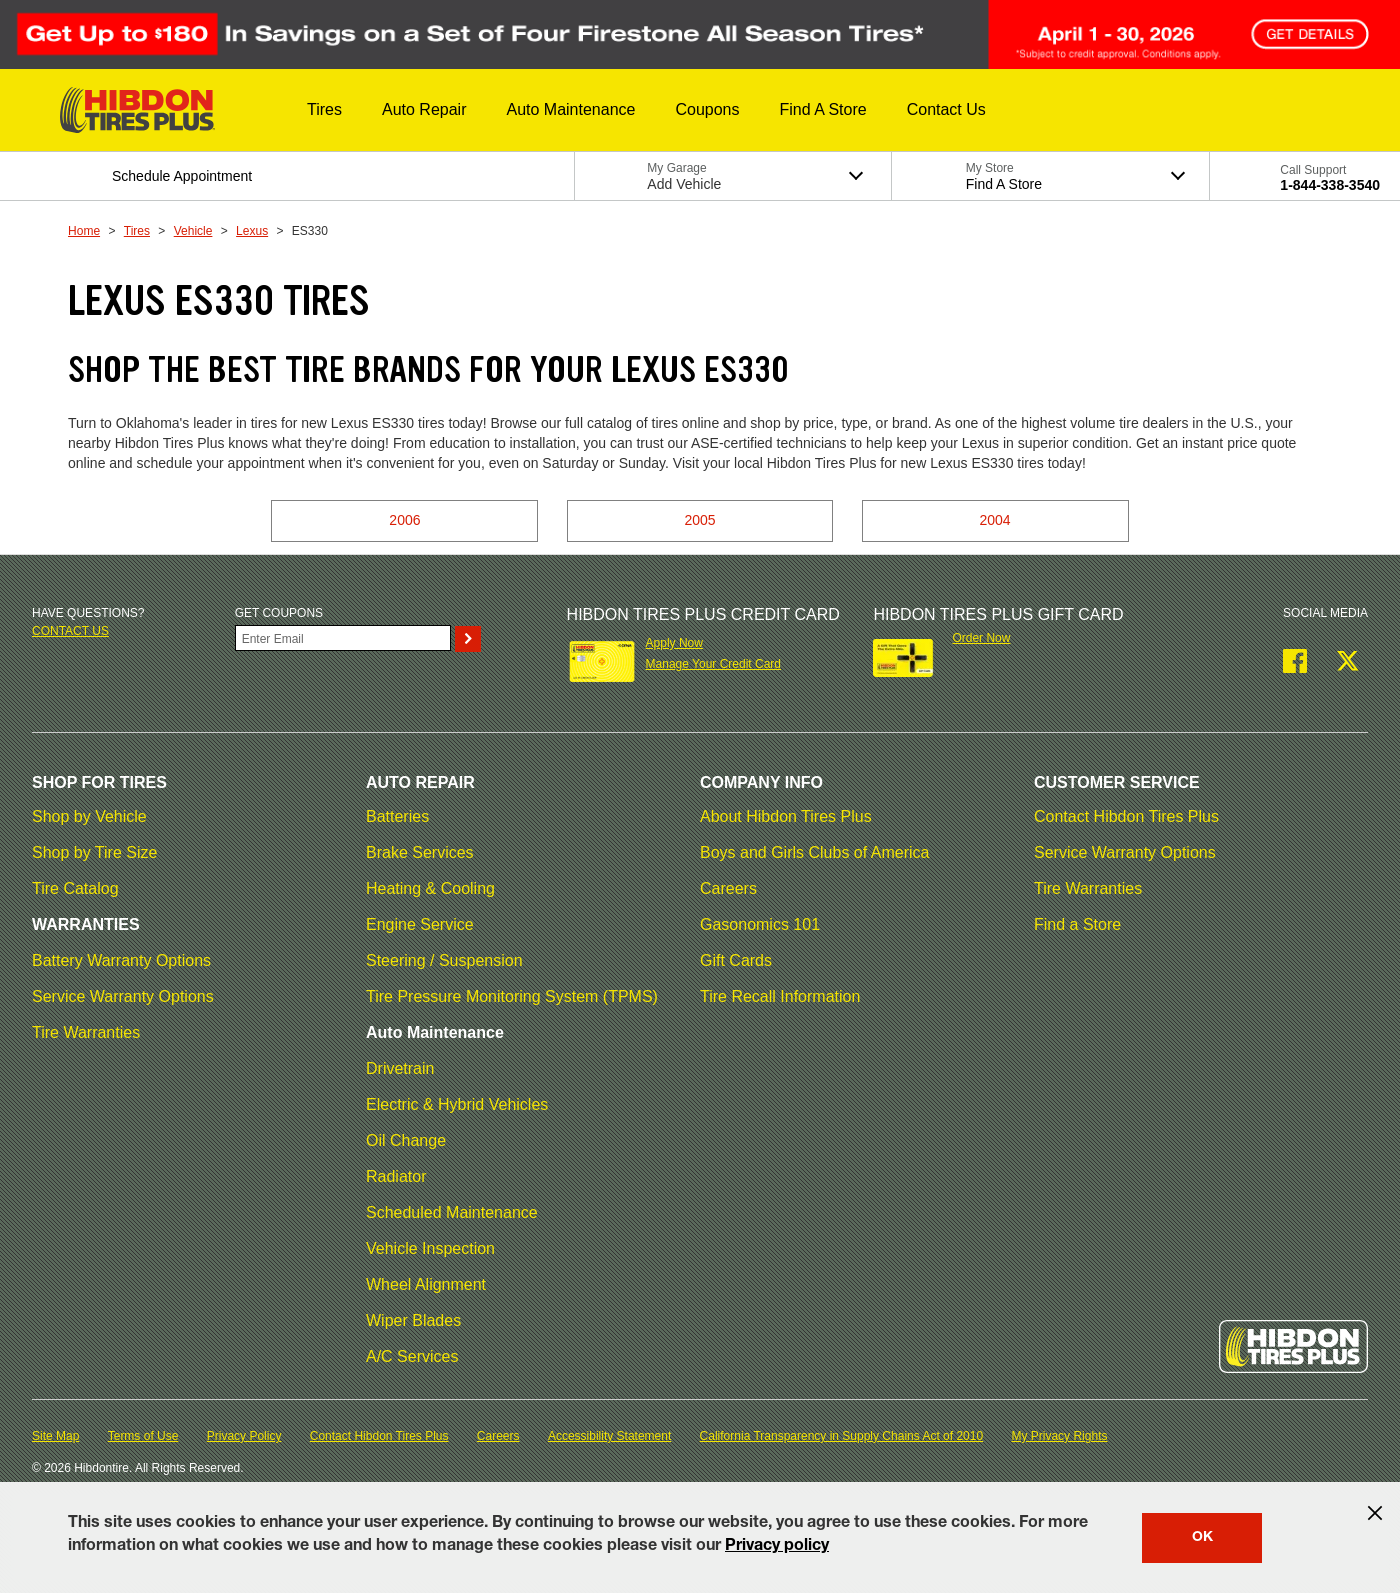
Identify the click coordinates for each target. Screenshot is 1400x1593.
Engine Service (420, 924)
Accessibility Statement (609, 1436)
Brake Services (420, 852)
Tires (137, 231)
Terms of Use (143, 1436)
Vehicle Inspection (430, 1248)
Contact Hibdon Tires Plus (1126, 816)
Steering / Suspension (444, 960)
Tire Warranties (86, 1032)
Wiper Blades (413, 1320)
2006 (404, 520)
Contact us (70, 631)
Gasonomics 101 (760, 924)
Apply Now (674, 643)
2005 (699, 520)
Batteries (397, 816)
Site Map (55, 1436)
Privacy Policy (244, 1436)
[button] (324, 110)
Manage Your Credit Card (713, 664)
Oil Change (406, 1140)
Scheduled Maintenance (452, 1212)
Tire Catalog (75, 888)
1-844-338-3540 (1330, 185)
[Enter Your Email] (343, 638)
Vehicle (193, 231)
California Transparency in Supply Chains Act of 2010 (842, 1436)
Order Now (981, 638)
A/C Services (412, 1356)
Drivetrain (400, 1068)
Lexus (252, 231)
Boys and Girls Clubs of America (814, 852)
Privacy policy (777, 1547)
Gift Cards (736, 960)
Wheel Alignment (426, 1284)
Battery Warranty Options (121, 960)
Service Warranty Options (123, 996)
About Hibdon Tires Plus (786, 816)
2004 (995, 520)
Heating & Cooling (430, 888)
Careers (728, 888)
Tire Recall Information (780, 996)
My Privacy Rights (1059, 1436)
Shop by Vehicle (89, 816)
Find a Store (1077, 924)
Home (84, 231)
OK (1202, 1538)
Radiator (396, 1176)
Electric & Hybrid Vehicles (457, 1104)
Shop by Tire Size (94, 852)
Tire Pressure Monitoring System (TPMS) (512, 996)
